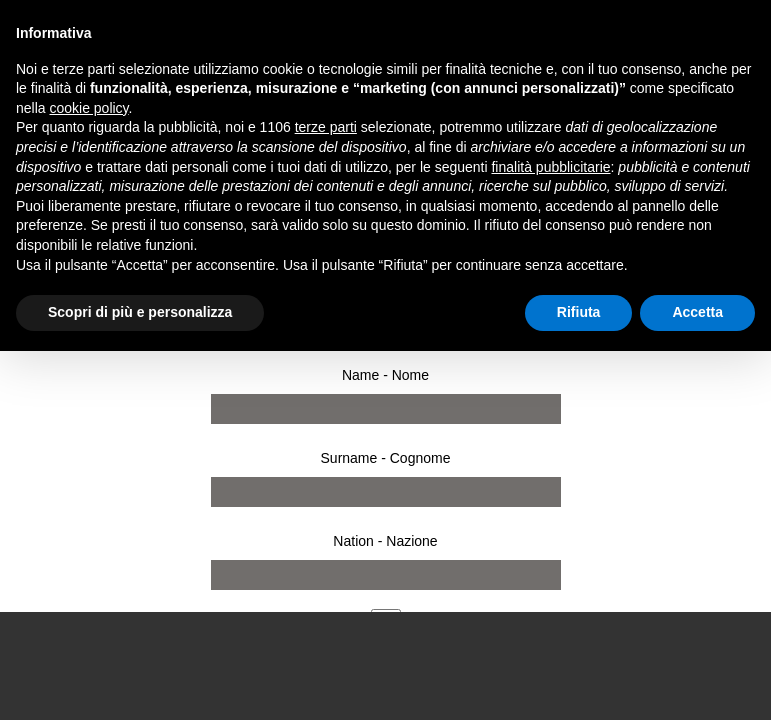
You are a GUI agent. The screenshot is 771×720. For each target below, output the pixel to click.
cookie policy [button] (88, 108)
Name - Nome (385, 375)
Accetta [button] (697, 312)
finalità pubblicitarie (550, 167)
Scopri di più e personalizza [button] (140, 312)
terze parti (326, 127)
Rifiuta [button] (579, 312)
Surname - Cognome (386, 458)
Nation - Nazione (385, 541)
